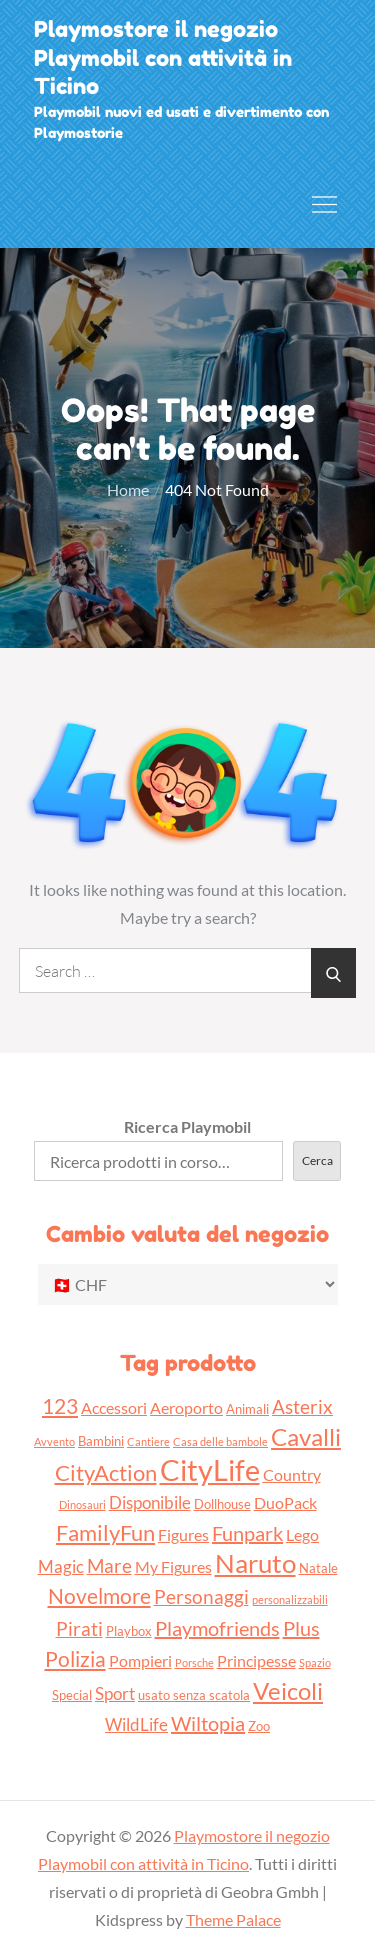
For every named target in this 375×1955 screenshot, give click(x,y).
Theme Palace (233, 1919)
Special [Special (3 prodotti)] (72, 1695)
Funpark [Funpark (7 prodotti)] (247, 1533)
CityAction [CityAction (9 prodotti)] (106, 1472)
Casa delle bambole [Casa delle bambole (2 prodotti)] (220, 1441)
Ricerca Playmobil (187, 1126)
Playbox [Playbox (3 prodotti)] (129, 1631)
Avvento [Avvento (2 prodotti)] (54, 1441)
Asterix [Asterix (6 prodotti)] (302, 1406)
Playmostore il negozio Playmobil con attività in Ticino (163, 57)
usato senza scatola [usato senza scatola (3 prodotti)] (194, 1695)
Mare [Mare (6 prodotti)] (109, 1565)
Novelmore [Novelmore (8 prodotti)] (99, 1595)
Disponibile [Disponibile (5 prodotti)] (150, 1502)
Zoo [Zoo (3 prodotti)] (259, 1726)
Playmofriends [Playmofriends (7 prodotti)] (217, 1628)
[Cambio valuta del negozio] (188, 1284)
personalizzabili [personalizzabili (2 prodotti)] (290, 1599)
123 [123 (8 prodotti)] (60, 1405)
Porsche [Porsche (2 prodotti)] (194, 1662)
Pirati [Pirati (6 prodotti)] (79, 1628)
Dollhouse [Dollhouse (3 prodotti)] (222, 1504)
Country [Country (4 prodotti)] (292, 1475)
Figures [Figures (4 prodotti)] (183, 1535)
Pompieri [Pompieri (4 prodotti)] (140, 1661)
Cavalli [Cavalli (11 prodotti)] (306, 1436)
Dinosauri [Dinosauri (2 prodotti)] (82, 1504)
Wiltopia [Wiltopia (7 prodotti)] (208, 1723)
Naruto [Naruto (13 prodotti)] (255, 1563)
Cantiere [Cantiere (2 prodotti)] (148, 1441)
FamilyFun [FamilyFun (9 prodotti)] (105, 1532)
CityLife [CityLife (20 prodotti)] (210, 1469)
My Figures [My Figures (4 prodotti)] (173, 1567)
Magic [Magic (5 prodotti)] (61, 1566)
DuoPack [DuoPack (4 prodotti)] (285, 1503)
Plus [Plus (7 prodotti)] (301, 1628)
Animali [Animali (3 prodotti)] (247, 1409)
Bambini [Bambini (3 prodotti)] (101, 1441)
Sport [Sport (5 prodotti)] (115, 1693)
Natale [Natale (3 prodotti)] (318, 1568)
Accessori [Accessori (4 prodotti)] (114, 1408)
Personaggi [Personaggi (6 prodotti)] (201, 1596)
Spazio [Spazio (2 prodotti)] (315, 1662)
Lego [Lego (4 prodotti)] (302, 1535)
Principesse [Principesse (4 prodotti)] (256, 1661)
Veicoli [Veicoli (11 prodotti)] (288, 1690)
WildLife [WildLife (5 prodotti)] (136, 1724)
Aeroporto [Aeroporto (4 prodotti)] (186, 1408)
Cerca (317, 1160)
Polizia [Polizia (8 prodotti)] (75, 1658)
